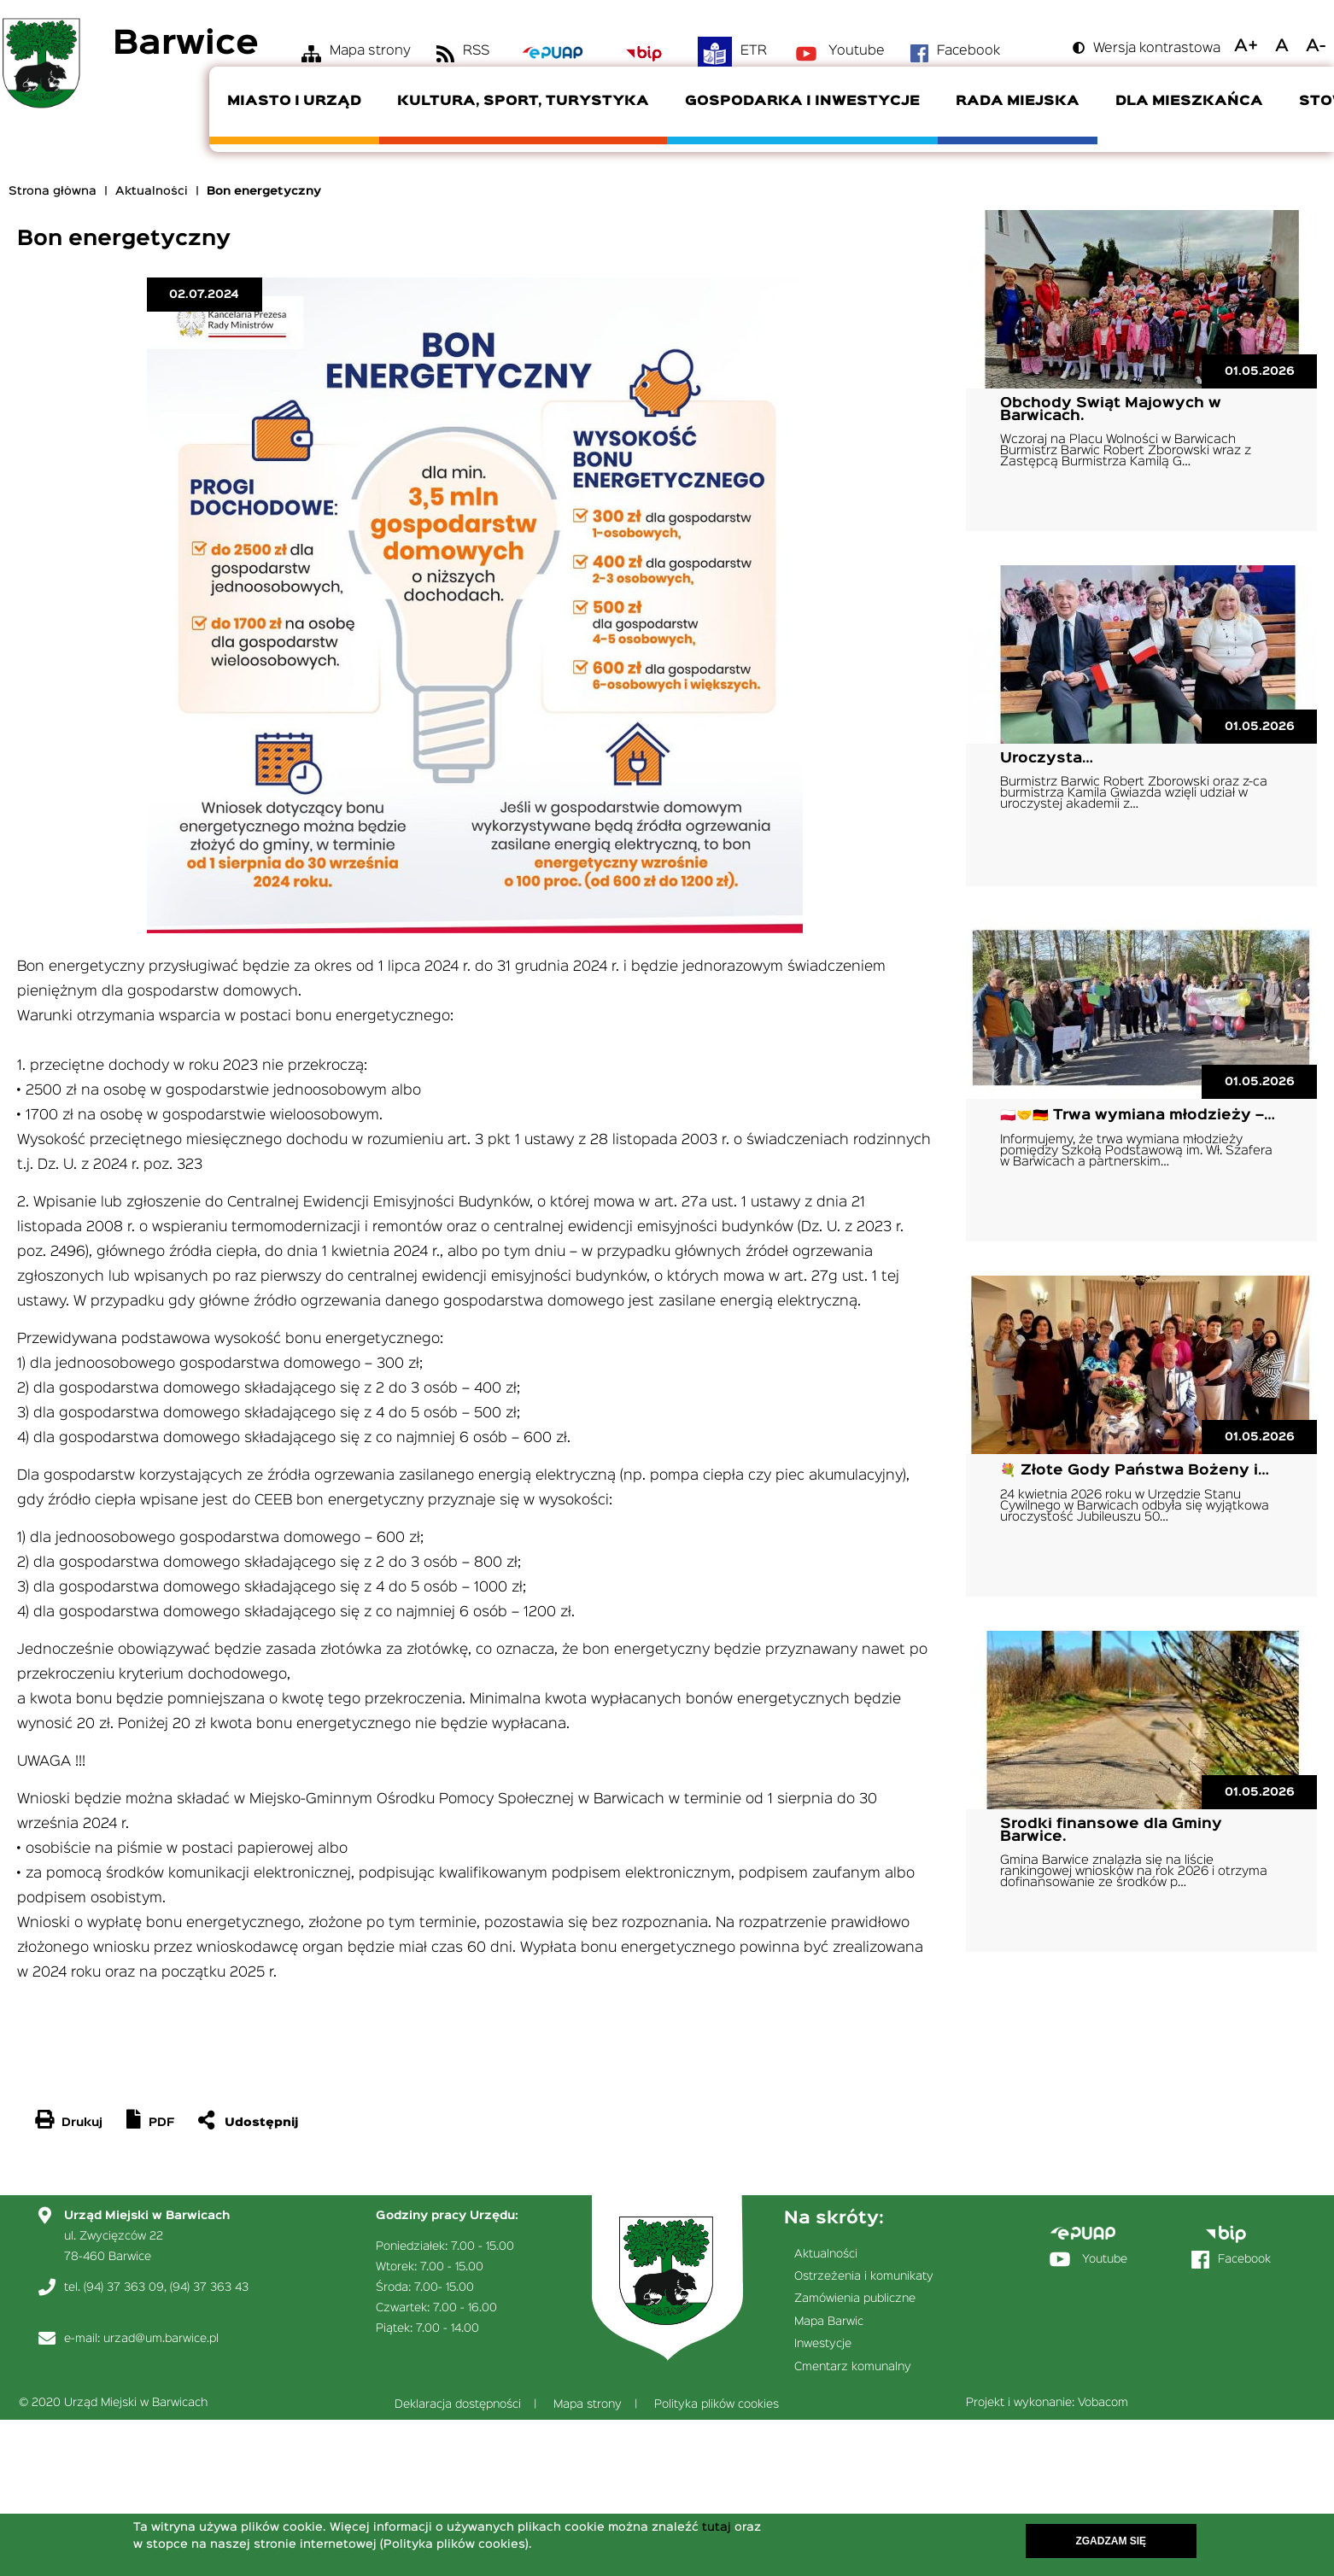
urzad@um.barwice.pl (161, 2339)
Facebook (968, 51)
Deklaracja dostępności (458, 2404)
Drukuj (81, 2122)
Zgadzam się (1110, 2541)
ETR (753, 51)
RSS (476, 51)
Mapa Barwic (828, 2321)
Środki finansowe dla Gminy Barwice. (1111, 1830)
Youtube (856, 51)
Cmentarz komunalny (852, 2367)
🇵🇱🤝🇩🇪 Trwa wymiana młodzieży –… (1137, 1115)
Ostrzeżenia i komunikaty (863, 2276)
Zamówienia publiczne (855, 2298)
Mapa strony (370, 51)
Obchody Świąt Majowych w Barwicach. (1110, 410)
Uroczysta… (1046, 758)
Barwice (186, 45)
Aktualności (151, 191)
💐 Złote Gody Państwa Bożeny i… (1134, 1470)
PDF (161, 2122)
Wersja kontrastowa (1156, 48)
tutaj (716, 2527)
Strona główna (53, 191)
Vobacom (1103, 2403)
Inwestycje (822, 2344)
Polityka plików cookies (716, 2404)
